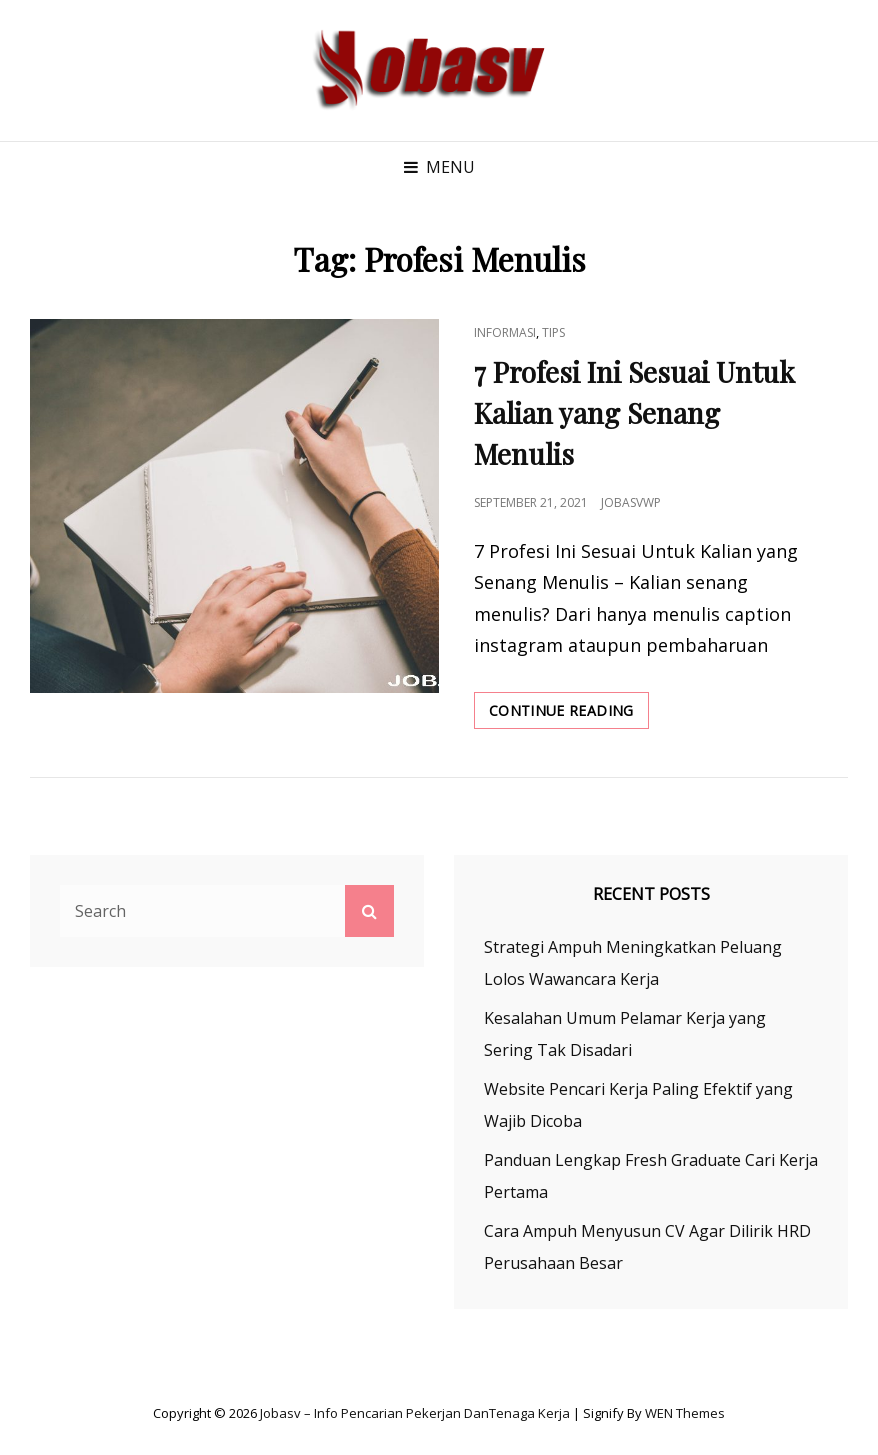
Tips (553, 332)
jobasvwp (631, 502)
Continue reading (569, 714)
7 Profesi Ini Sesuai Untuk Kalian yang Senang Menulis (634, 412)
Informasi (505, 332)
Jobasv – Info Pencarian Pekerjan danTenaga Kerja (415, 1413)
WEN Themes (685, 1413)
